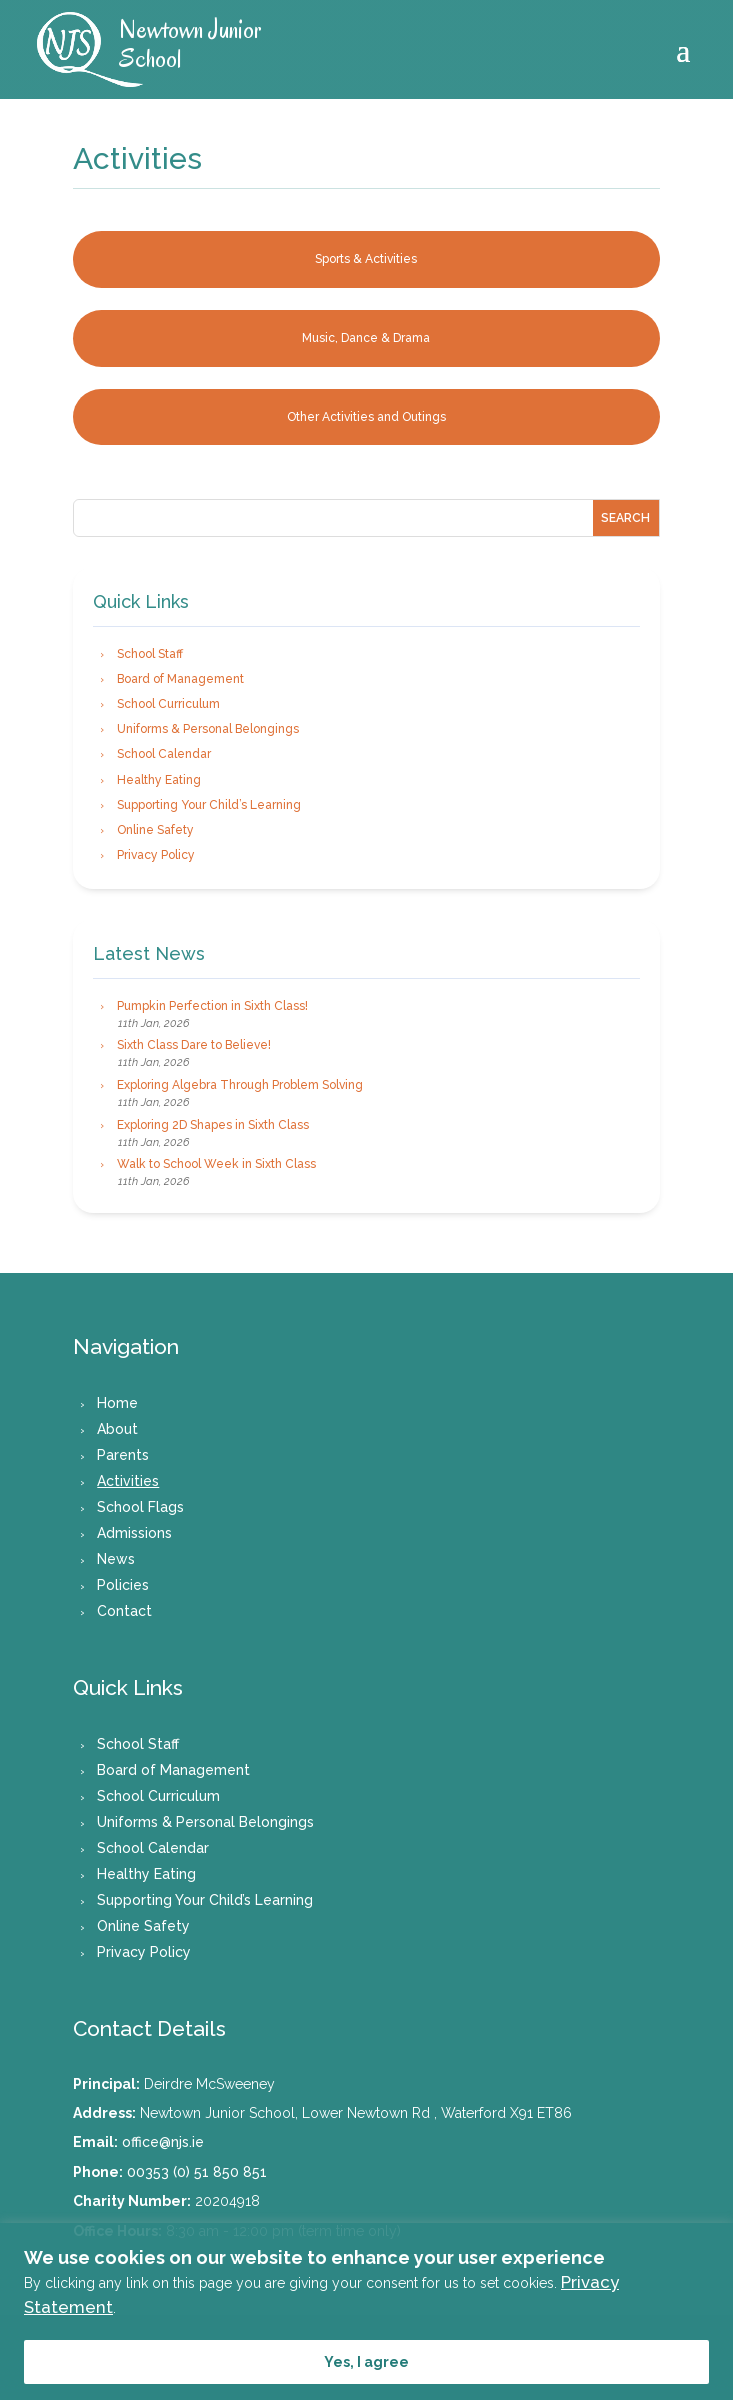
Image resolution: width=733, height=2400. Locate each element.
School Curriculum (168, 704)
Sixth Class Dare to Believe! (194, 1045)
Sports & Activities (366, 259)
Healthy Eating (159, 780)
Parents (123, 1455)
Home (117, 1403)
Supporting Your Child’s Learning (209, 805)
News (116, 1559)
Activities (128, 1481)
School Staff (150, 654)
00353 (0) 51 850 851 (197, 2172)
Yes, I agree (366, 2362)
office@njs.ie (163, 2142)
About (117, 1429)
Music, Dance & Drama (366, 338)
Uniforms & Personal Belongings (208, 729)
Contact (124, 1611)
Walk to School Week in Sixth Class (216, 1164)
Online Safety (155, 830)
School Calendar (164, 754)
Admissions (134, 1533)
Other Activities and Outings (366, 417)
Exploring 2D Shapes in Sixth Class (213, 1125)
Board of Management (180, 679)
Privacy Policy (156, 855)
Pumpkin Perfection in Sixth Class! (212, 1006)
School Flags (140, 1507)
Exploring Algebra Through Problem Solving (240, 1085)
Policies (123, 1585)
